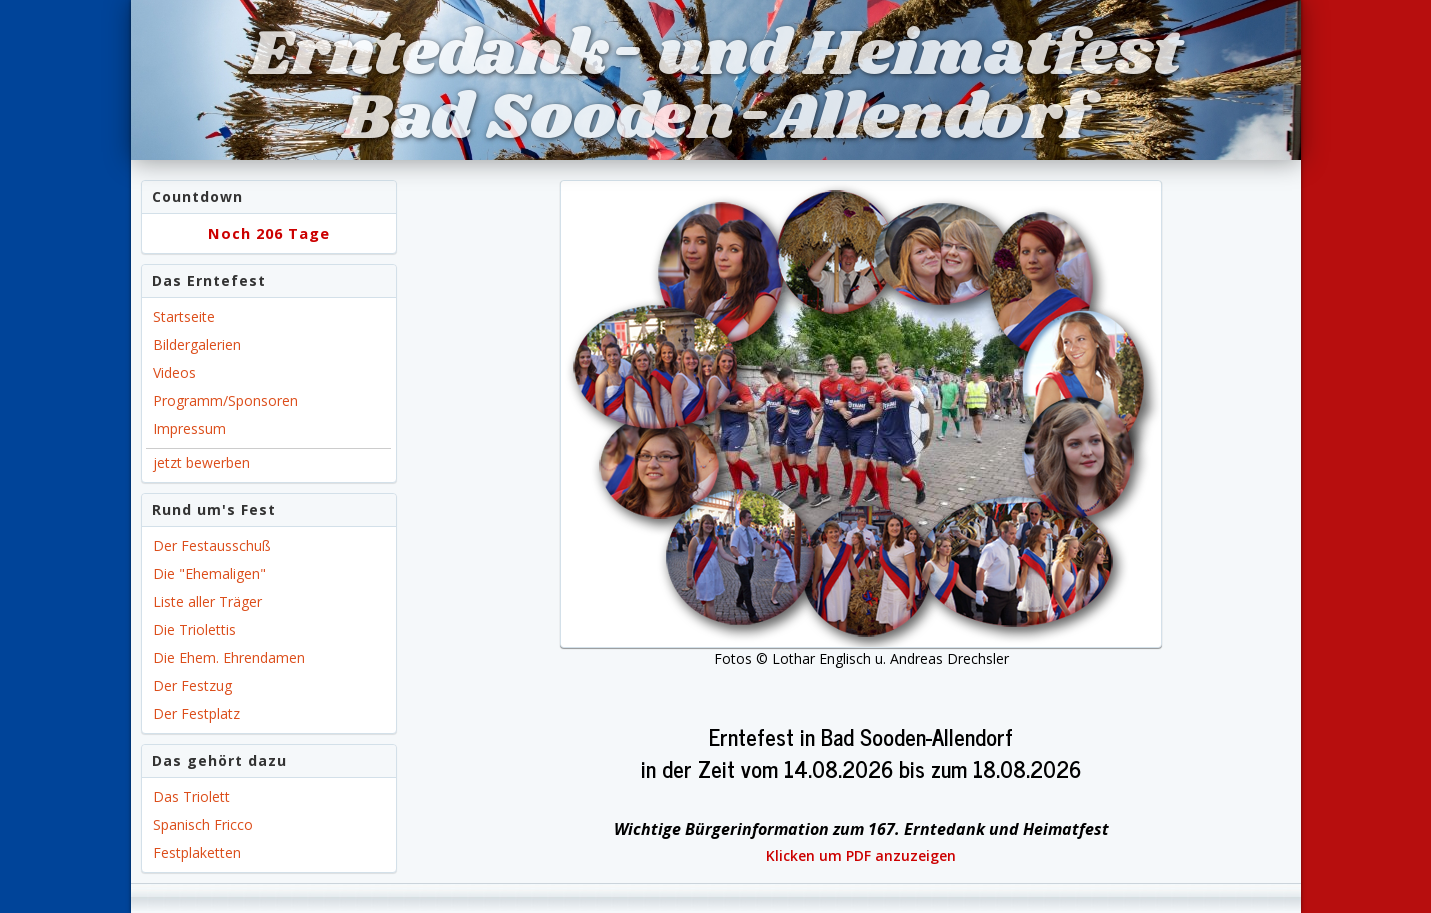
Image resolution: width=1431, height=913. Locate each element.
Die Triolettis (194, 629)
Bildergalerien (197, 344)
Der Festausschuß (212, 545)
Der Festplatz (196, 713)
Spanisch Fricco (203, 824)
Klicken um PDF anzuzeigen (861, 855)
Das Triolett (191, 796)
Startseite (184, 316)
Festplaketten (197, 852)
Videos (174, 372)
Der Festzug (192, 685)
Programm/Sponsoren (225, 400)
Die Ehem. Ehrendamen (229, 657)
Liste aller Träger (207, 601)
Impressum (189, 428)
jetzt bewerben (201, 462)
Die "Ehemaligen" (209, 573)
